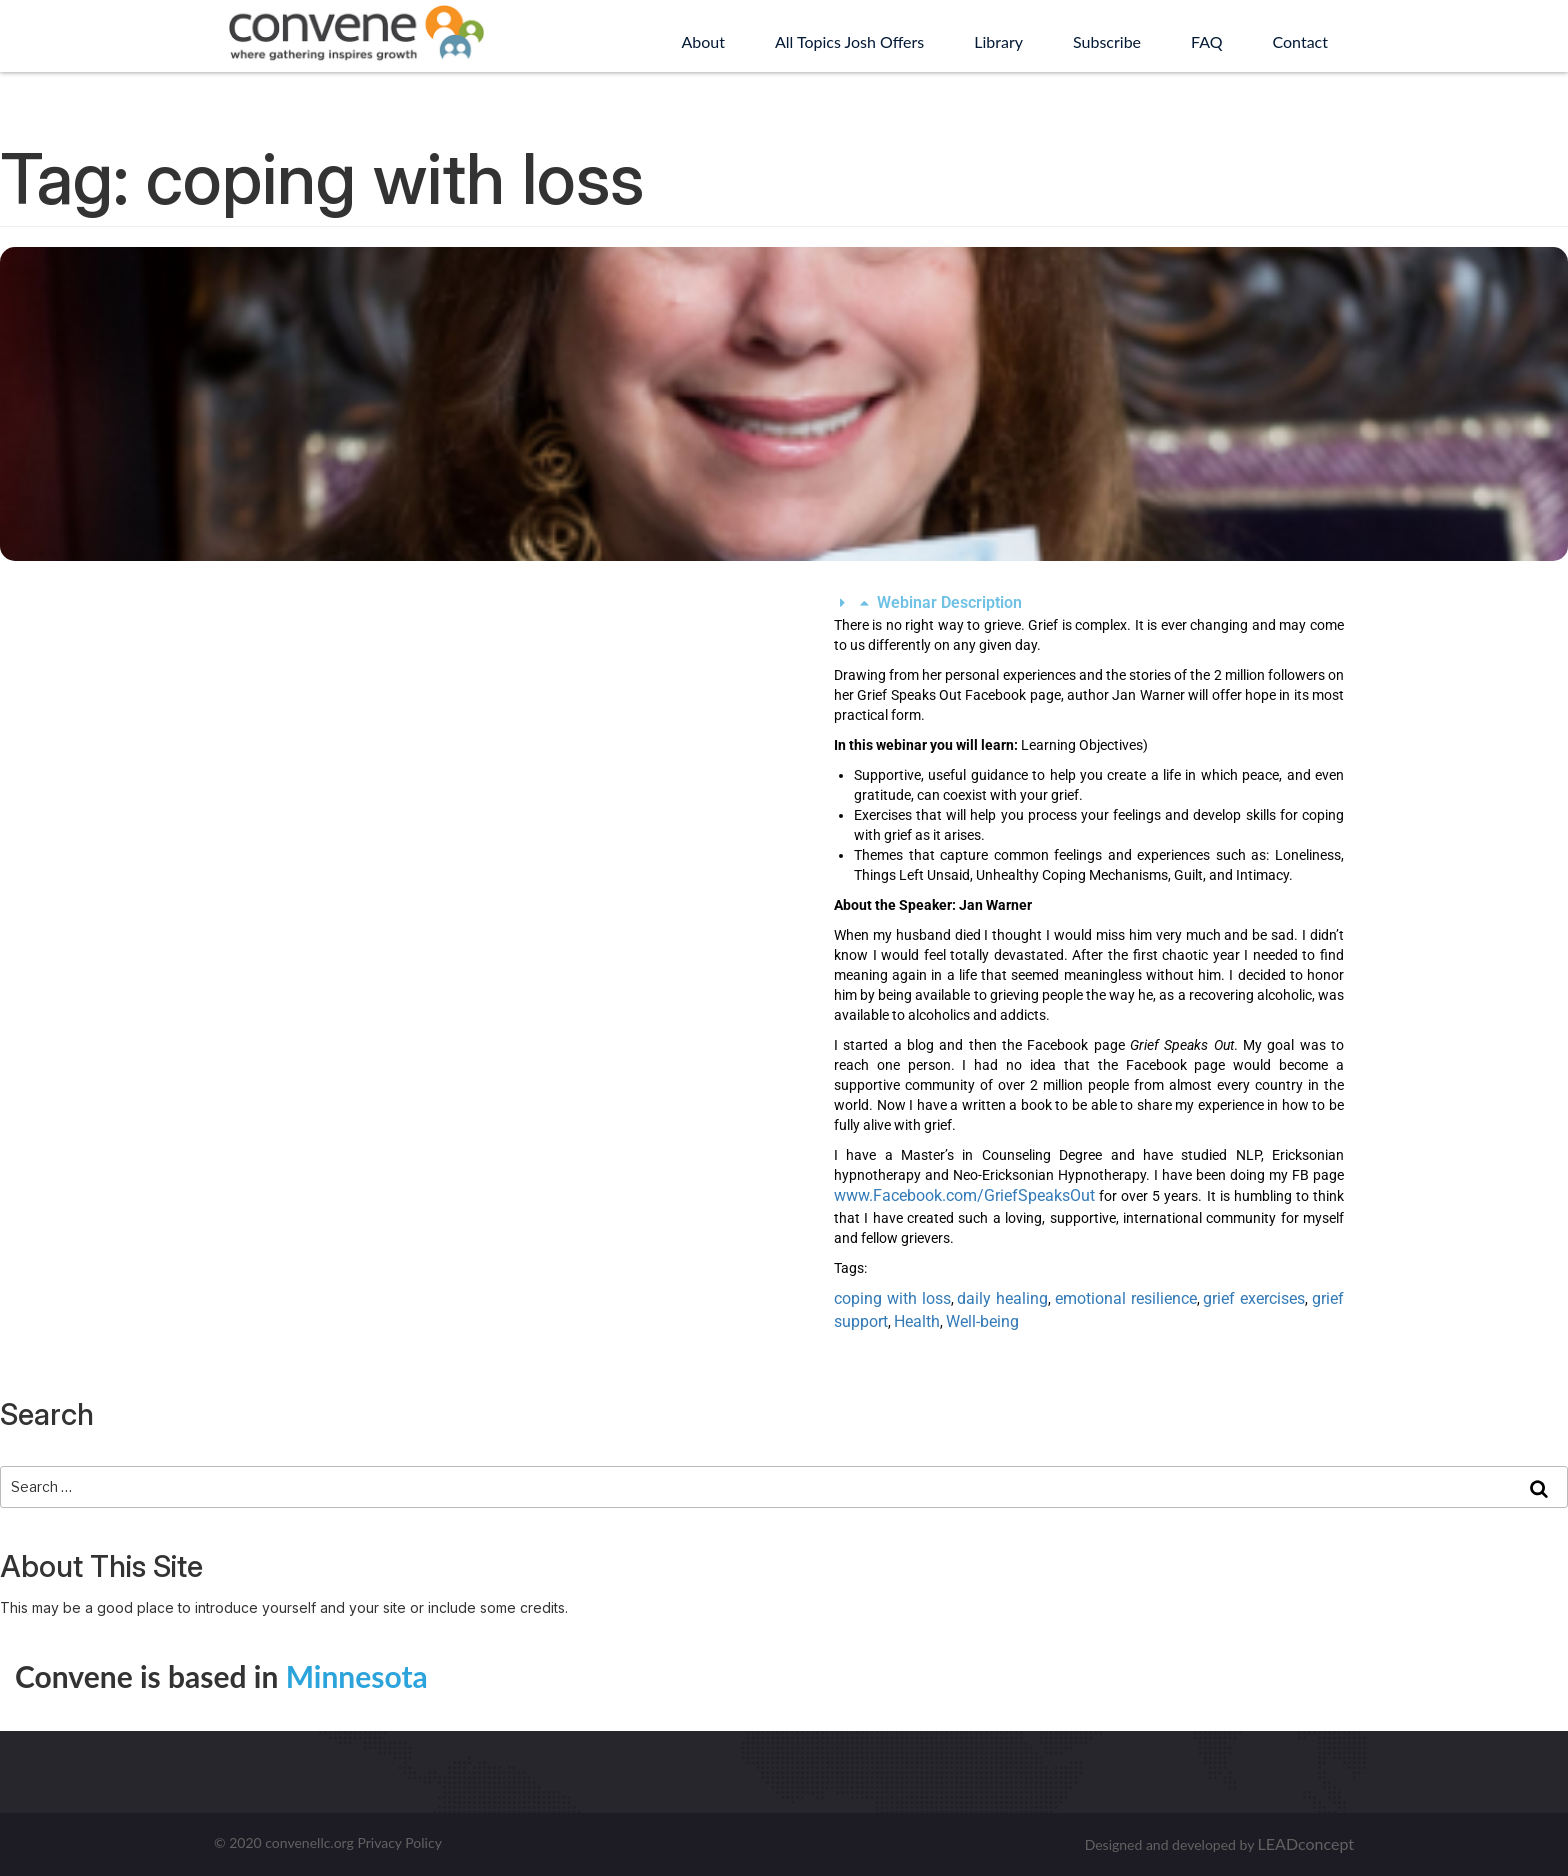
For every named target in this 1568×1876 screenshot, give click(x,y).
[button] (1089, 603)
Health (917, 1321)
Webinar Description (949, 602)
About (703, 41)
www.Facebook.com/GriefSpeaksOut (964, 1195)
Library (998, 41)
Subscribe (1107, 41)
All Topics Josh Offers (849, 41)
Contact (1300, 41)
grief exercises (1254, 1298)
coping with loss (892, 1298)
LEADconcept (1306, 1843)
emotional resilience (1126, 1298)
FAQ (1206, 41)
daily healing (1002, 1298)
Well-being (982, 1321)
